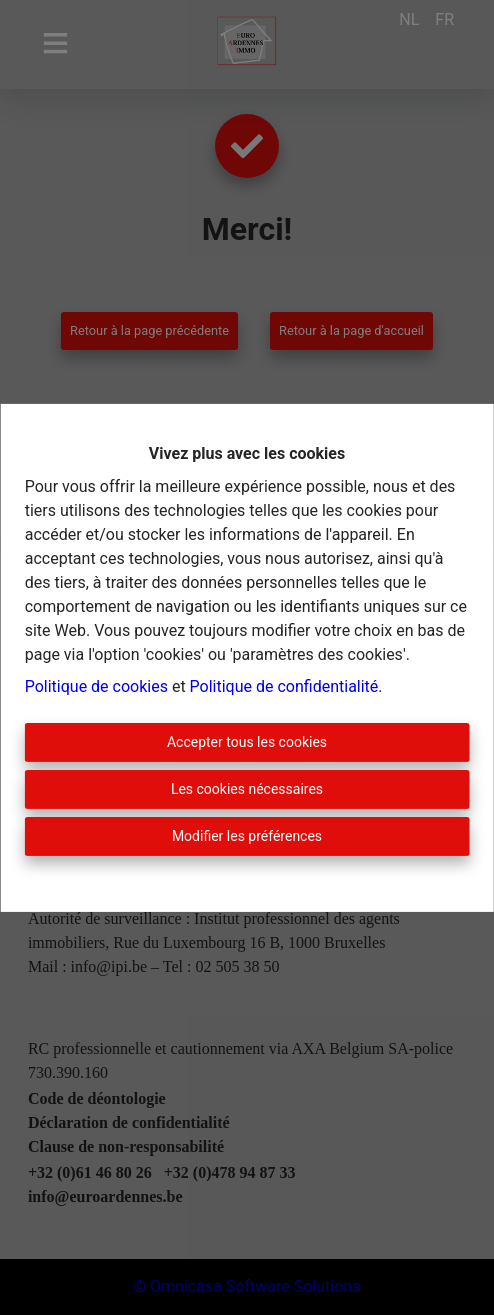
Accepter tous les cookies (247, 742)
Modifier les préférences (247, 836)
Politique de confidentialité (284, 686)
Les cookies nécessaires (247, 789)
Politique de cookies (96, 686)
